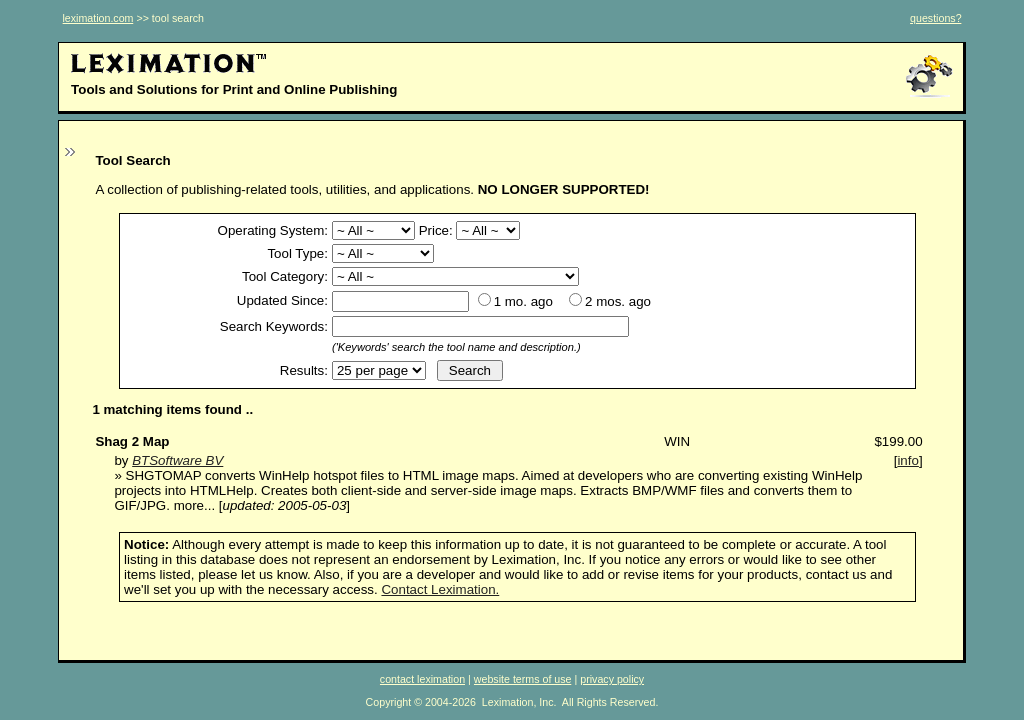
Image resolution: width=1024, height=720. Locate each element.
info (908, 460)
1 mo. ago (523, 301)
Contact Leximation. (440, 589)
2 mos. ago (618, 301)
